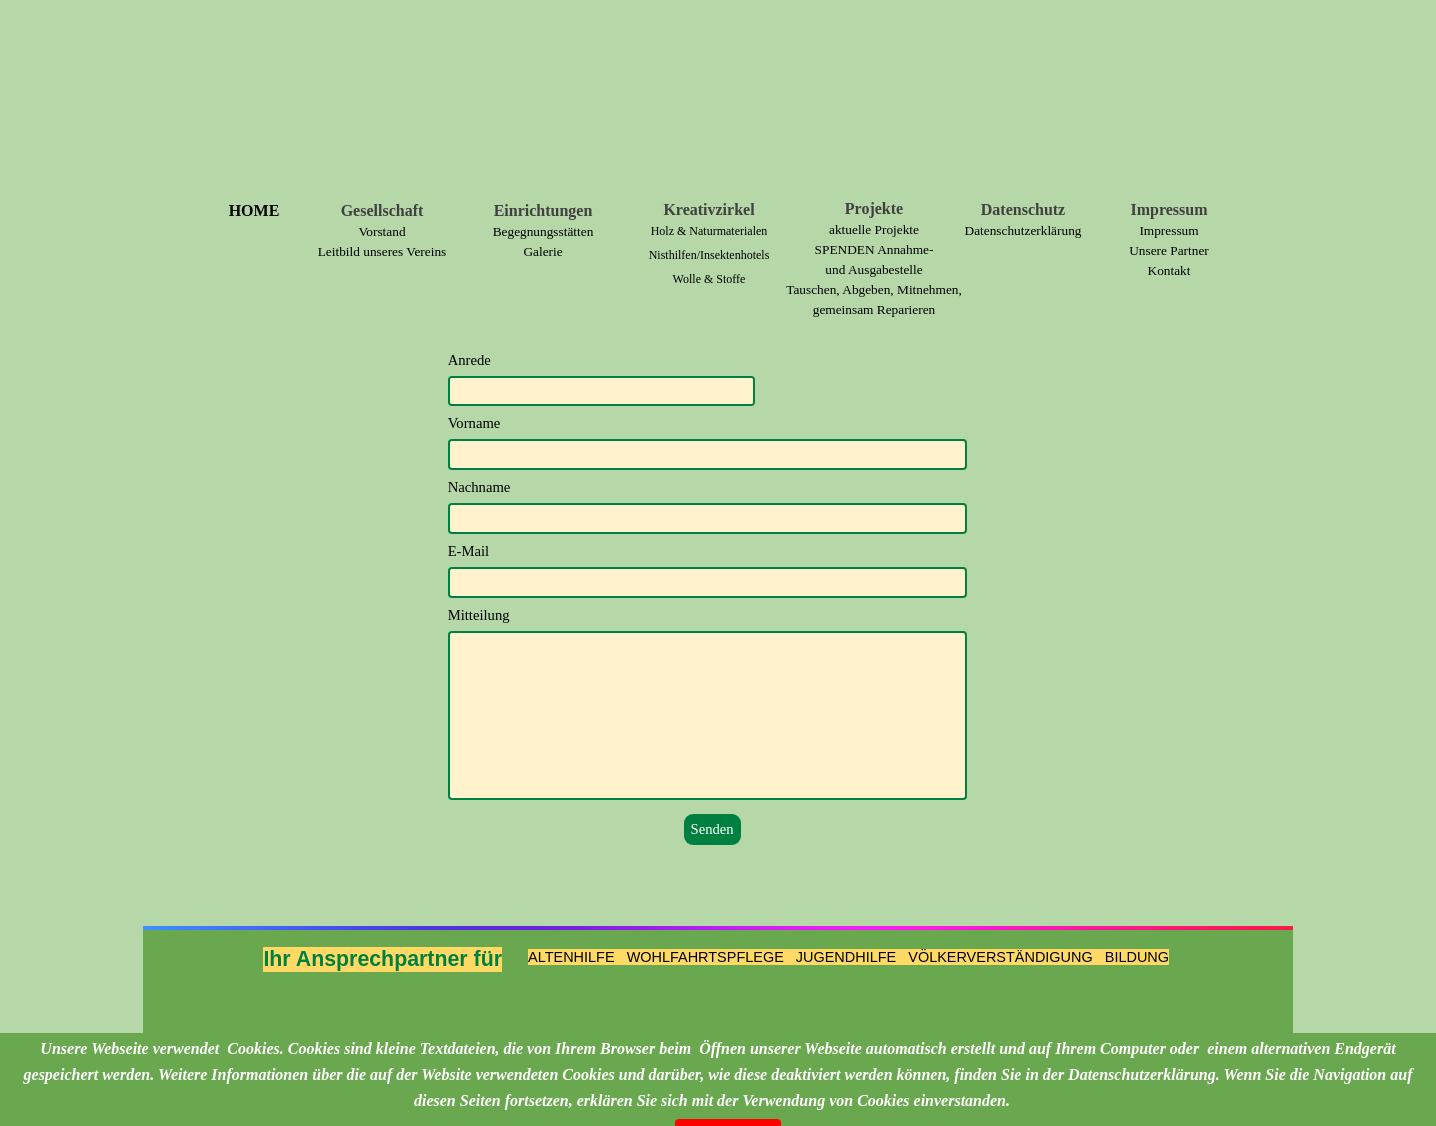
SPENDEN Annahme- (874, 249)
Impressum (1168, 230)
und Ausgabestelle (873, 269)
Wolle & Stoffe (709, 279)
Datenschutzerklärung (1023, 230)
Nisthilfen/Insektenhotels (709, 255)
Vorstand (381, 231)
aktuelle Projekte (874, 229)
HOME (254, 210)
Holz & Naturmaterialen (709, 231)
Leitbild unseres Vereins (382, 251)
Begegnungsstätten (543, 231)
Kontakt (1169, 270)
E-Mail (469, 551)
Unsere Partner (1169, 250)
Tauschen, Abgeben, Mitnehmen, (874, 289)
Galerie (542, 251)
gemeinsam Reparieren (874, 309)
